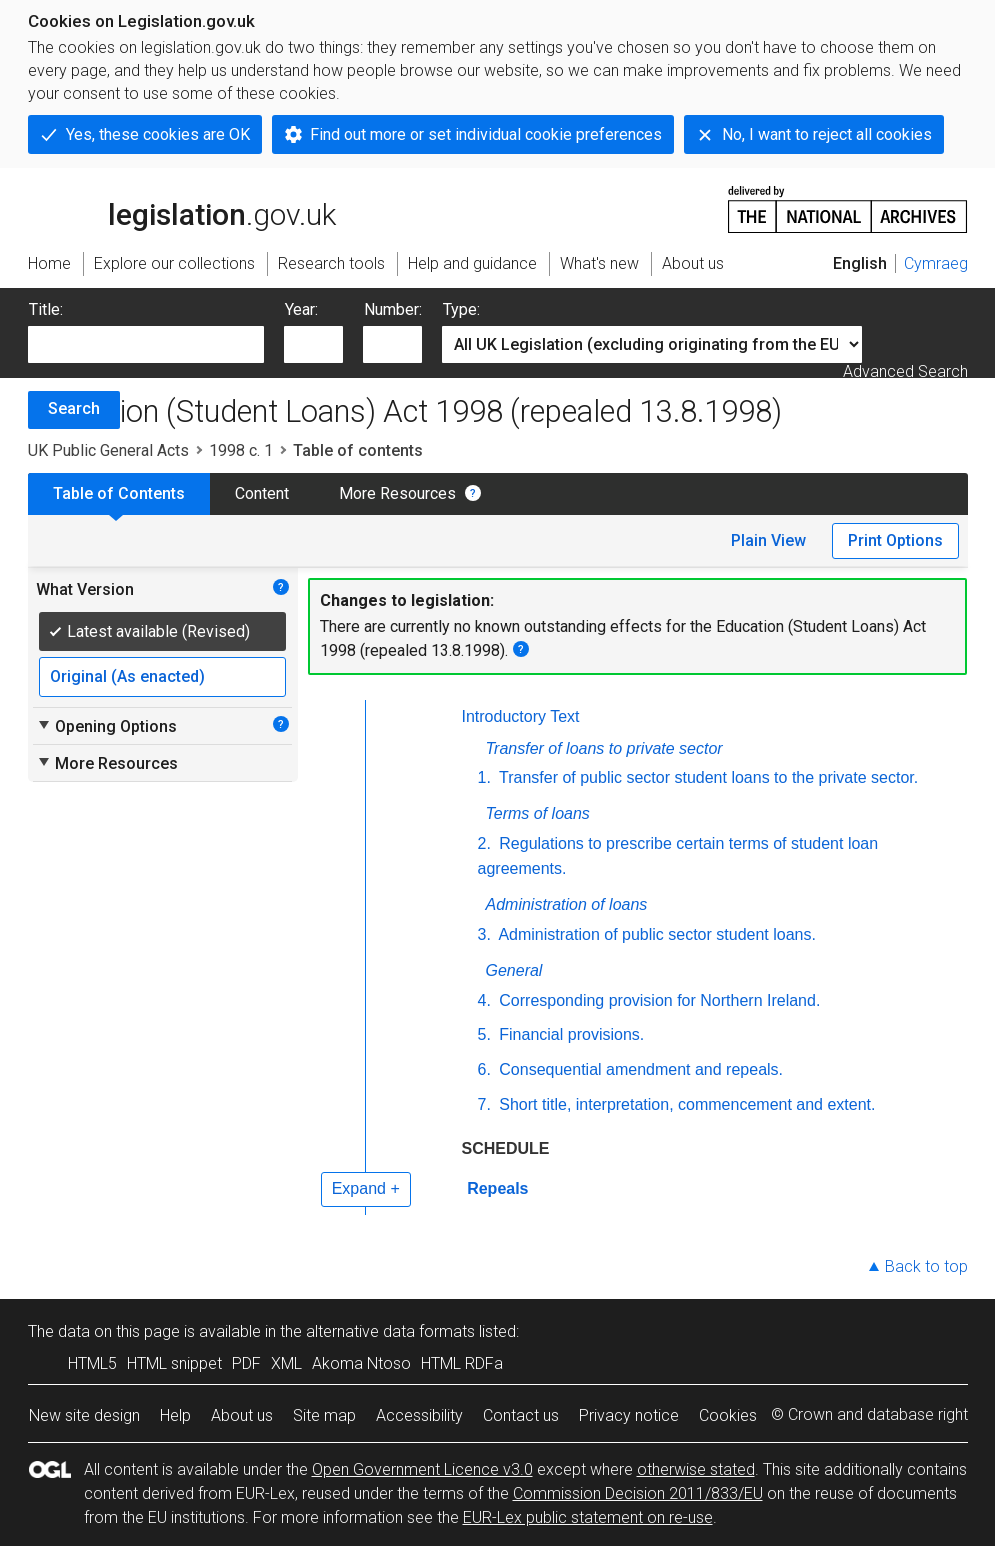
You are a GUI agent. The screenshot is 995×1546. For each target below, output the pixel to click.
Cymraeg (936, 263)
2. (484, 843)
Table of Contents (119, 493)
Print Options (895, 540)
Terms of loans (538, 813)
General (514, 970)
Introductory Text (521, 716)
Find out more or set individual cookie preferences (486, 134)
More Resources (397, 493)
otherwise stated (696, 1469)
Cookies (728, 1415)
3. (484, 934)
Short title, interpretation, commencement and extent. (685, 1104)
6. (484, 1069)
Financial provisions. (569, 1034)
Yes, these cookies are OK (158, 134)
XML (286, 1363)
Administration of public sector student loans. (655, 934)
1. (484, 777)
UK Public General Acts (108, 450)
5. (484, 1034)
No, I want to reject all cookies (827, 134)
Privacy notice (629, 1415)
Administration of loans (567, 904)
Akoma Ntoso (361, 1363)
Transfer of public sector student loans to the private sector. (706, 777)
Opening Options (106, 726)
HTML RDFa (462, 1363)
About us (242, 1415)
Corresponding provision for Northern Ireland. (658, 1000)
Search (74, 408)
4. (484, 1000)
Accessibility (419, 1415)
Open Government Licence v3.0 (422, 1469)
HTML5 (92, 1363)
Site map (324, 1415)
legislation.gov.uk (182, 208)
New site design (84, 1415)
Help (175, 1415)
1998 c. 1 (241, 450)
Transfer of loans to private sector (604, 748)
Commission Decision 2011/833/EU (638, 1493)
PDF (246, 1363)
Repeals (496, 1188)
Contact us (521, 1415)
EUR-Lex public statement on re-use (588, 1517)
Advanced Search (905, 371)
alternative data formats (390, 1331)
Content (262, 493)
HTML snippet (174, 1363)
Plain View (768, 540)
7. (484, 1104)
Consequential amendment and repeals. (639, 1069)
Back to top (926, 1266)
